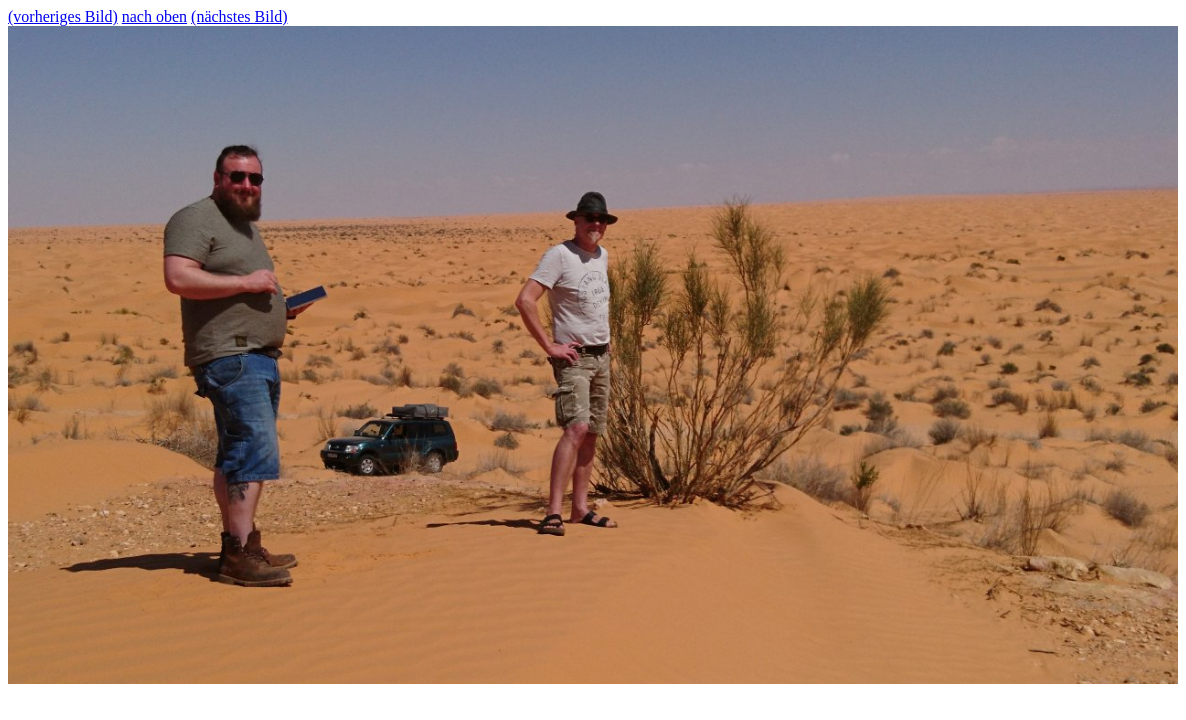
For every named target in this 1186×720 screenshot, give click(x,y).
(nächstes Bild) (239, 16)
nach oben (154, 16)
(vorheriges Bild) (63, 16)
